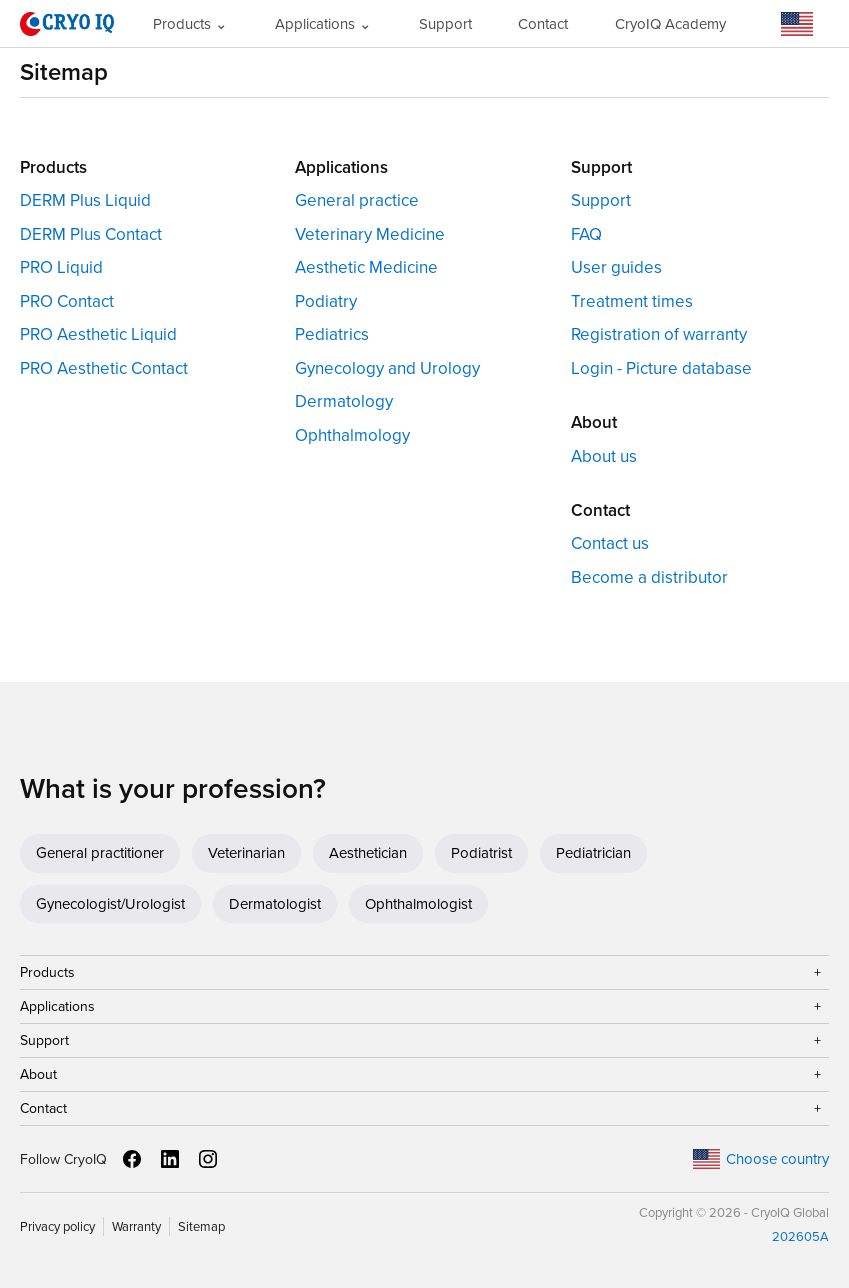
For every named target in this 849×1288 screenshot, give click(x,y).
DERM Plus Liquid (85, 200)
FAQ (586, 234)
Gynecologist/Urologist (110, 904)
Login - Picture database (661, 368)
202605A (800, 1236)
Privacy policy (57, 1226)
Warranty (136, 1226)
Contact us (610, 543)
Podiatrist (481, 853)
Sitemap (201, 1226)
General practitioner (100, 853)
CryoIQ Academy (670, 24)
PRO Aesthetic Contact (104, 368)
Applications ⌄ (323, 24)
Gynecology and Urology (387, 368)
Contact (543, 24)
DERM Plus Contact (91, 234)
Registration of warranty (659, 334)
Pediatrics (332, 334)
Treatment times (632, 301)
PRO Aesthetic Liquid (98, 334)
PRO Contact (67, 301)
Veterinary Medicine (370, 234)
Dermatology (344, 401)
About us (604, 456)
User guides (616, 267)
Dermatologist (275, 904)
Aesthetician (368, 853)
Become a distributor (649, 577)
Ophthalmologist (418, 904)
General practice (357, 200)
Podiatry (326, 301)
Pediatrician (593, 853)
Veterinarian (246, 853)
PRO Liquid (61, 267)
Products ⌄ (190, 24)
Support (445, 24)
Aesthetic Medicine (366, 267)
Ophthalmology (352, 435)
